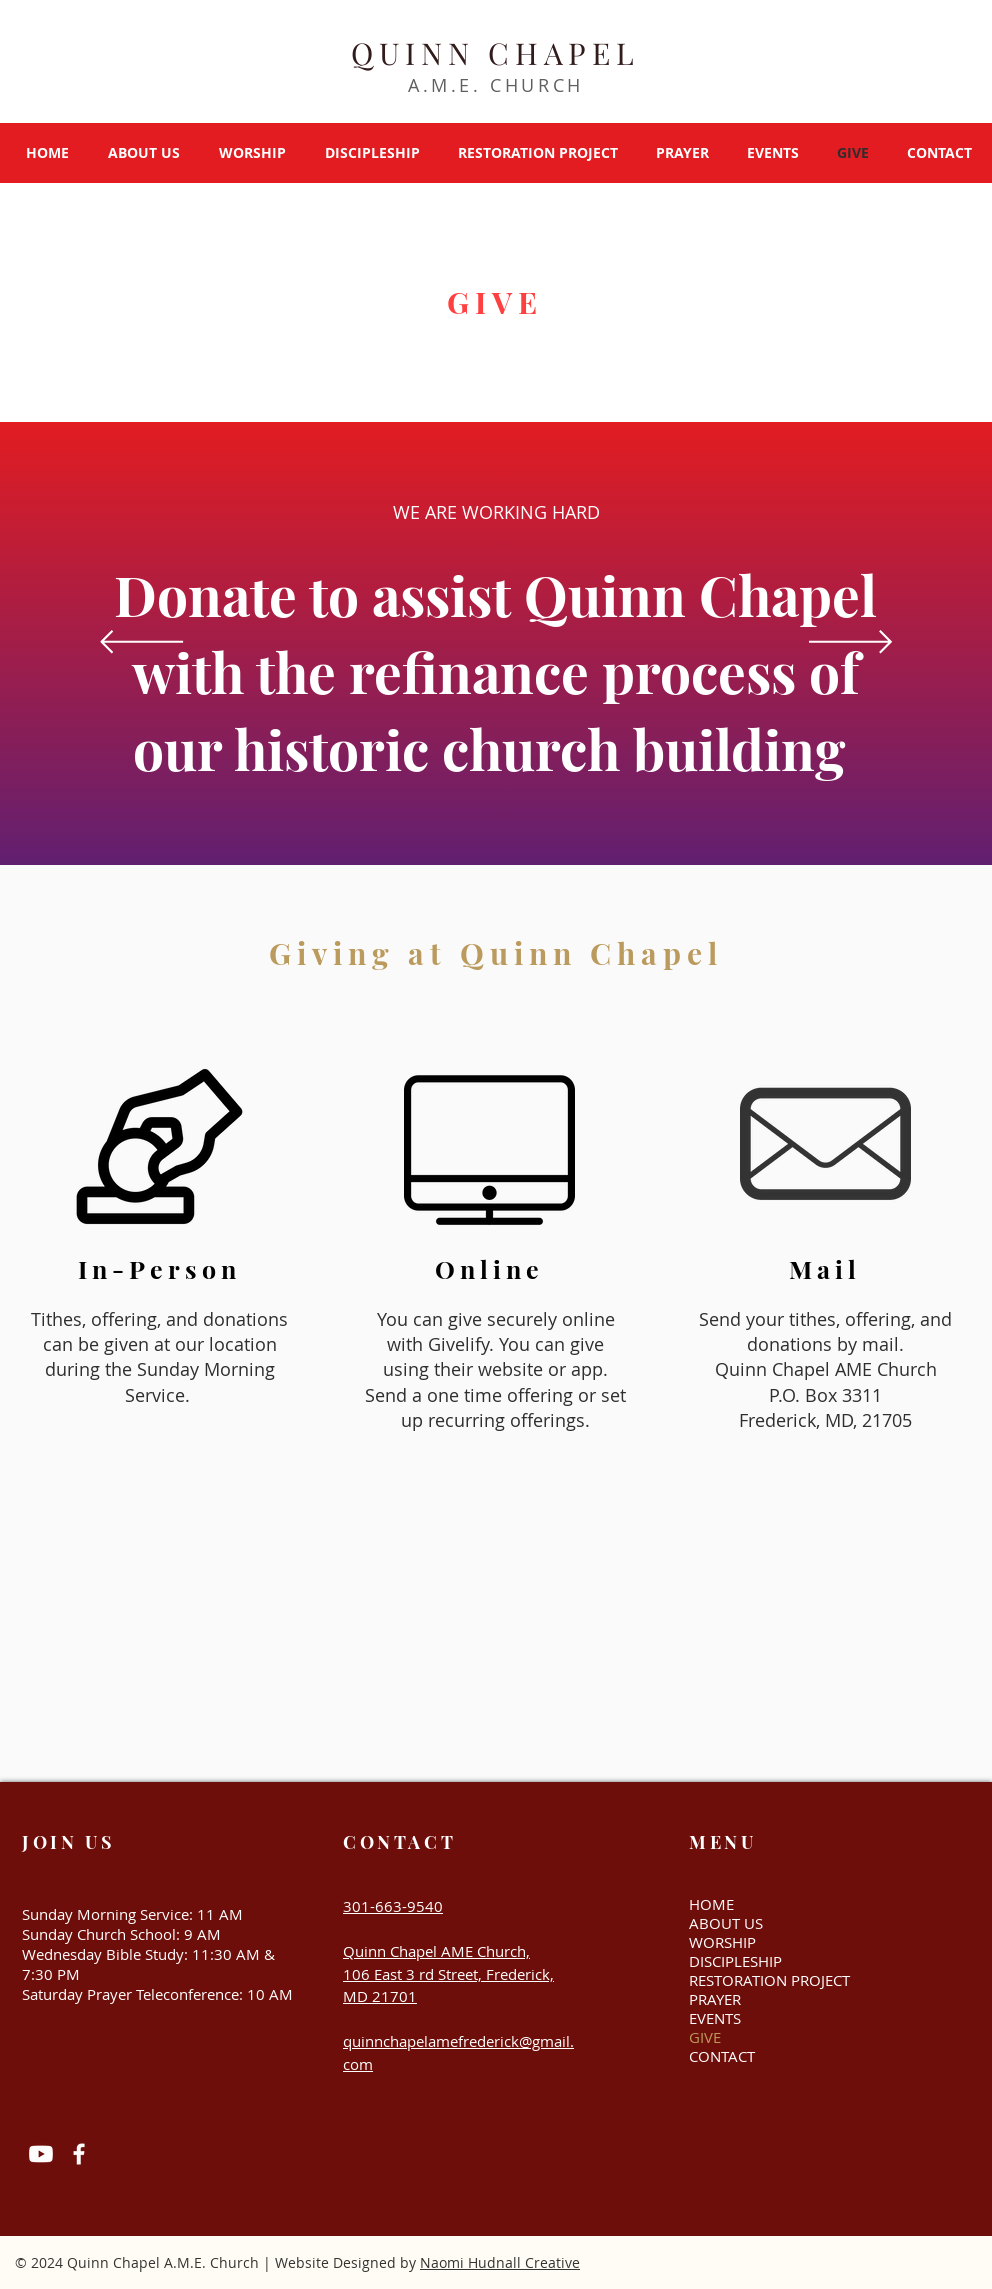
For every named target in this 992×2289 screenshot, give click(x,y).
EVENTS (715, 2018)
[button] (143, 152)
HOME (711, 1904)
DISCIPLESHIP (735, 1961)
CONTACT (722, 2056)
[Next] (850, 643)
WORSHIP (722, 1942)
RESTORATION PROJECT (759, 1980)
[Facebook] (79, 2154)
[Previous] (141, 643)
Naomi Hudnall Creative (500, 2262)
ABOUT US (726, 1923)
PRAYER (715, 1999)
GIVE (705, 2037)
